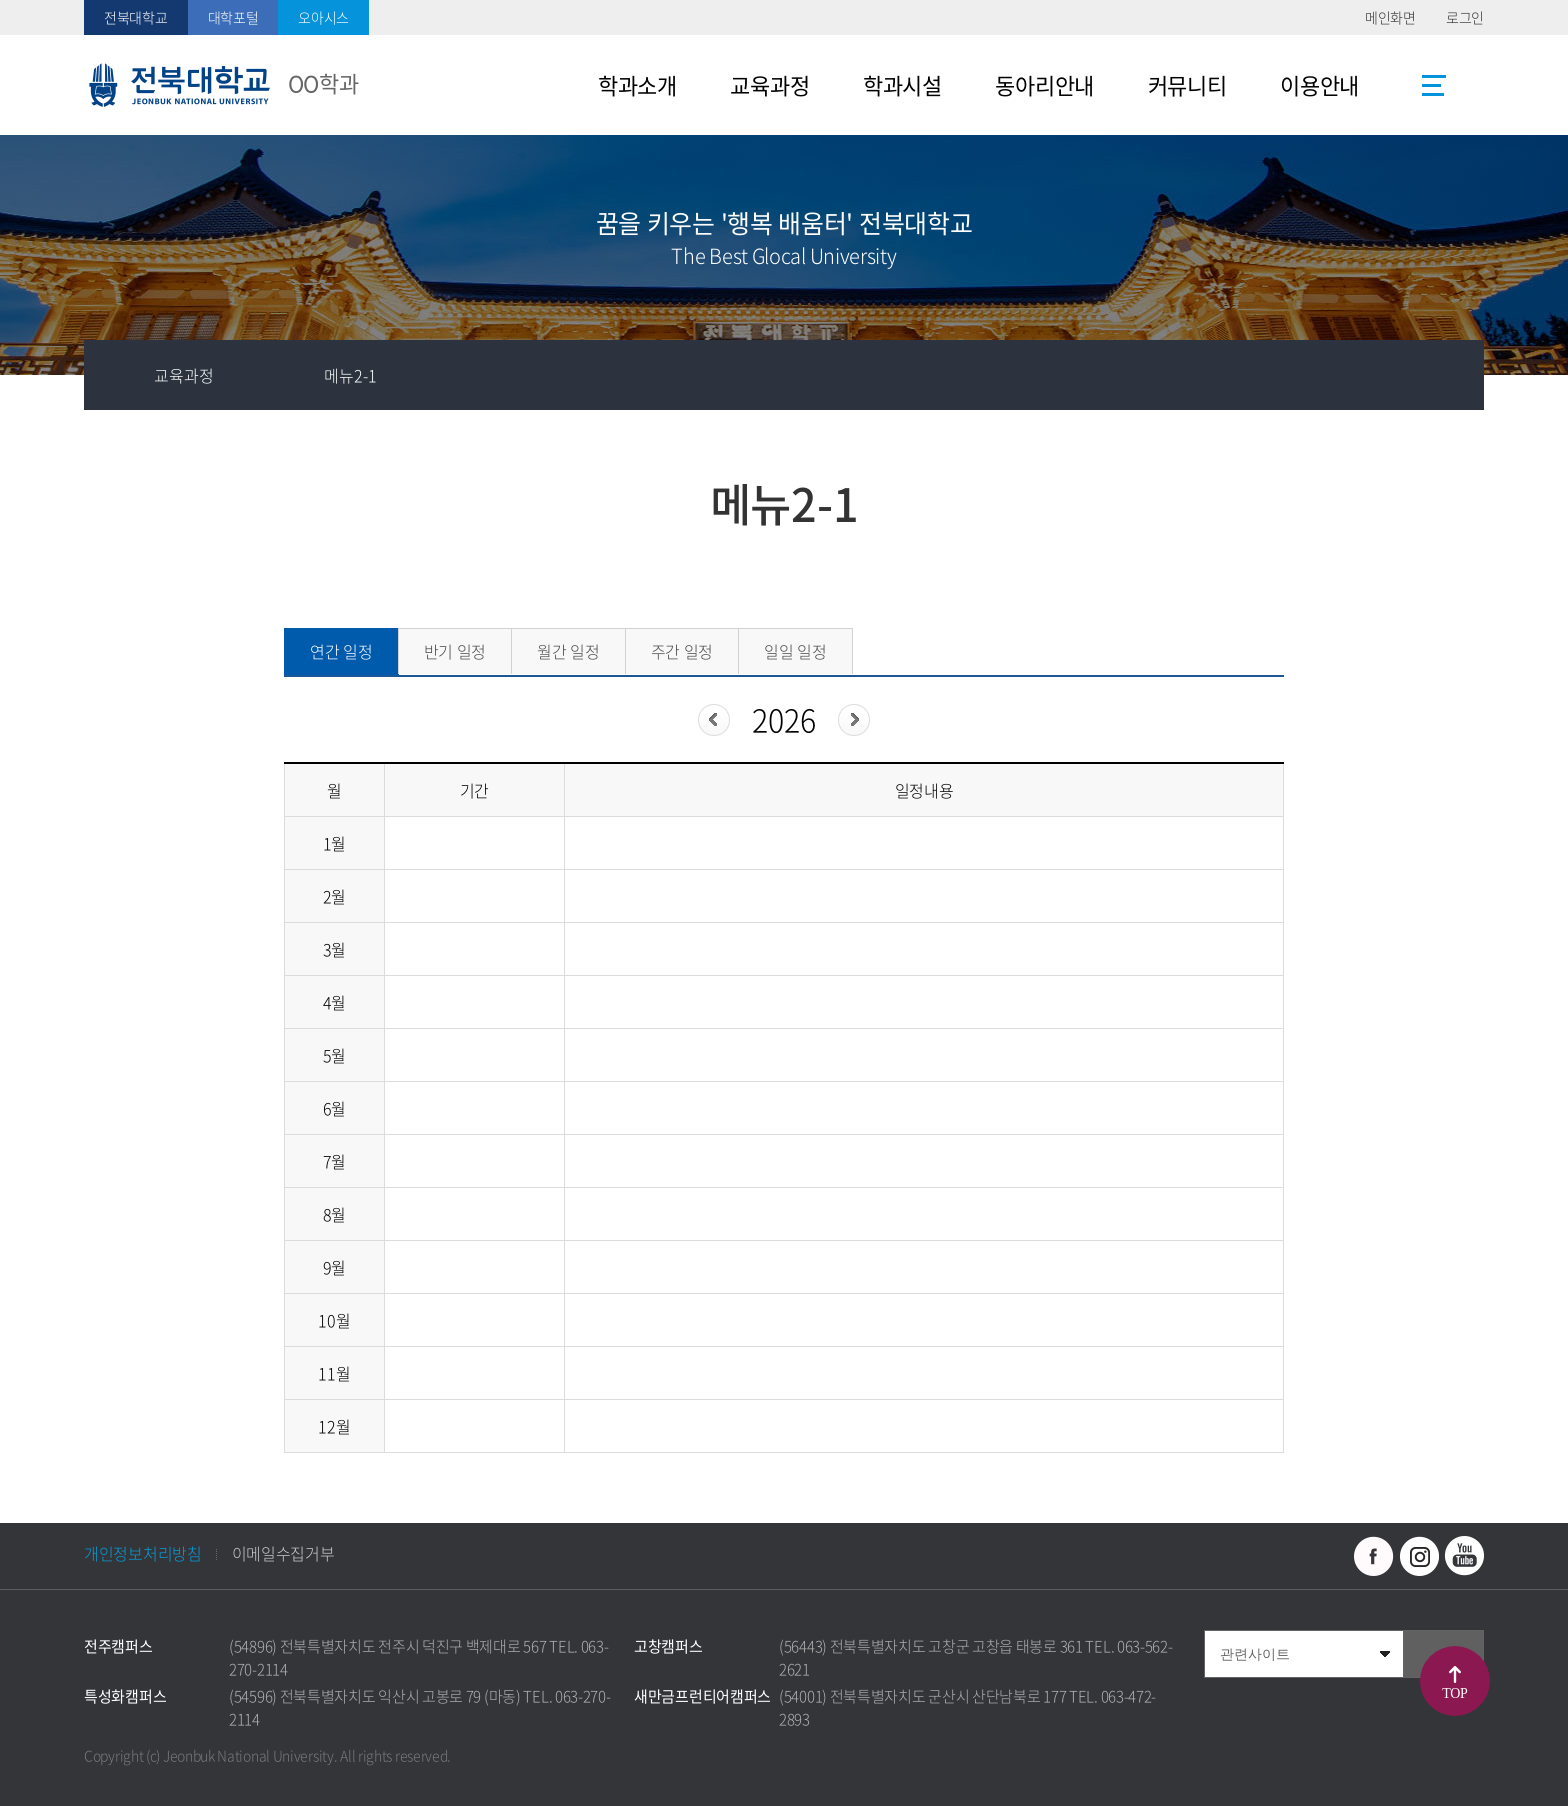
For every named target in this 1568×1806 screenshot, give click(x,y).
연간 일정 (341, 651)
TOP (1454, 1693)
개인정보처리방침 (143, 1553)
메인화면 (1390, 17)
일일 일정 (795, 651)
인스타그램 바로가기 (1419, 1556)
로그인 (1465, 17)
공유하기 (1379, 375)
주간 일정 (682, 651)
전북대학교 (136, 17)
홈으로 (119, 375)
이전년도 (714, 720)
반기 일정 (455, 651)
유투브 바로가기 (1464, 1556)
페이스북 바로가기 (1374, 1556)
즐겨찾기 (1309, 375)
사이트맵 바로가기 (1434, 85)
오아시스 (323, 17)
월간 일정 (568, 651)
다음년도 (854, 720)
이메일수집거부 (283, 1553)
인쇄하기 (1449, 375)
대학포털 (233, 17)
